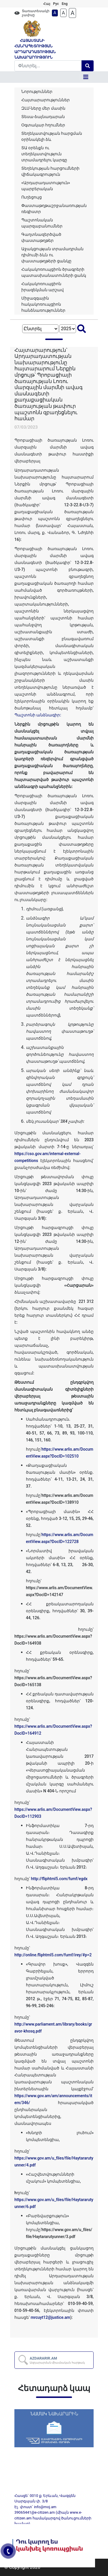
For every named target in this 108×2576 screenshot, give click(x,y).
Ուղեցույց (31, 197)
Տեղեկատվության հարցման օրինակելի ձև (51, 136)
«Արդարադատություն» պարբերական (45, 185)
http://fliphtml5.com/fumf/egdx (59, 1878)
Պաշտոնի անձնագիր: (37, 715)
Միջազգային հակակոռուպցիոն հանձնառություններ (43, 304)
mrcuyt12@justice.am (50, 2317)
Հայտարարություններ (45, 100)
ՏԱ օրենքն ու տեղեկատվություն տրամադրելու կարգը (44, 153)
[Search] (48, 65)
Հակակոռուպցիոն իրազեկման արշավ (42, 286)
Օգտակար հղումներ (43, 125)
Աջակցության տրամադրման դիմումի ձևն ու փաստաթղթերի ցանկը (52, 254)
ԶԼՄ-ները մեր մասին (43, 108)
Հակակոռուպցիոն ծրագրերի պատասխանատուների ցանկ (53, 272)
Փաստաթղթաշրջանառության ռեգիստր (54, 208)
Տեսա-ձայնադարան (43, 116)
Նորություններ (36, 91)
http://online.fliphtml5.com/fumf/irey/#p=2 (53, 1955)
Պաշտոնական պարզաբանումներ (41, 223)
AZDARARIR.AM (57, 2360)
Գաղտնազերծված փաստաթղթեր (41, 237)
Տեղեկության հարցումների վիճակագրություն (50, 171)
